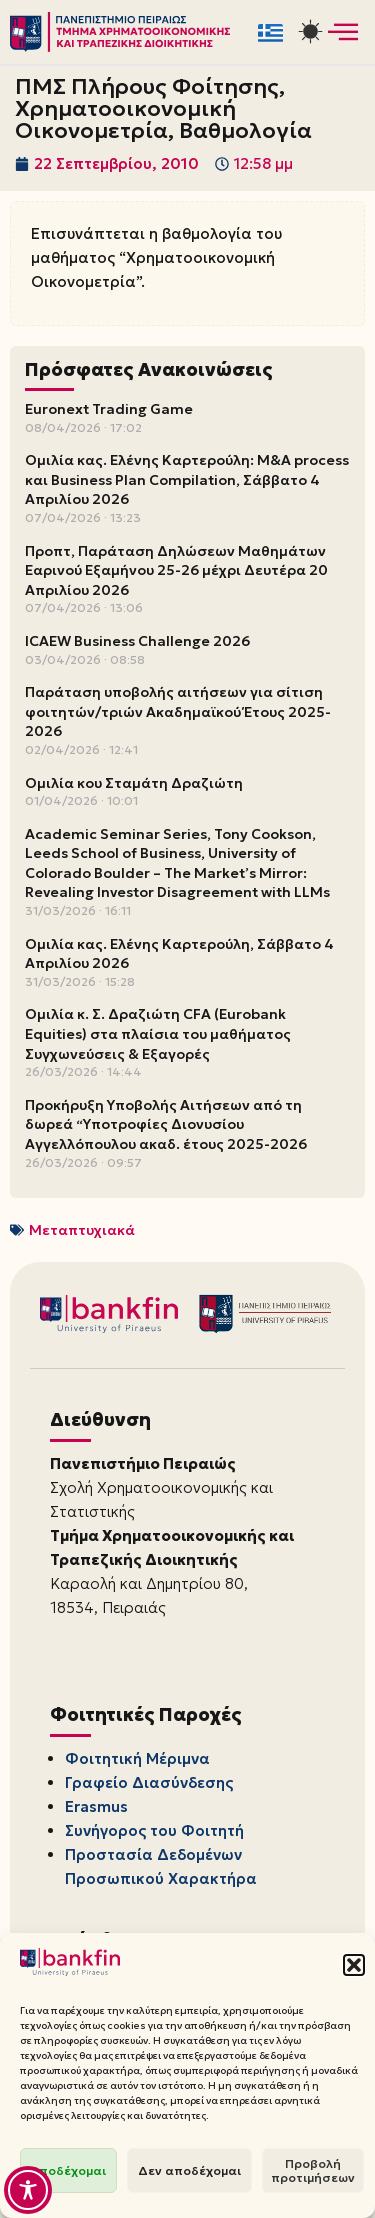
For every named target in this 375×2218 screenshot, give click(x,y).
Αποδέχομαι (68, 2170)
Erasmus (96, 1806)
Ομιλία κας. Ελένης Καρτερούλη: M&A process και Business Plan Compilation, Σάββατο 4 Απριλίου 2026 (187, 479)
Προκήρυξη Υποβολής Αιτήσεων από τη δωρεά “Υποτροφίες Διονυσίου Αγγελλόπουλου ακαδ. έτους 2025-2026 (166, 1124)
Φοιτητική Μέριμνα (137, 1758)
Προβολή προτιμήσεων (313, 2170)
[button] (354, 1965)
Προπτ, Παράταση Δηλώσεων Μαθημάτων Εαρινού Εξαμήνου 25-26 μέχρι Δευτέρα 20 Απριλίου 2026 (176, 570)
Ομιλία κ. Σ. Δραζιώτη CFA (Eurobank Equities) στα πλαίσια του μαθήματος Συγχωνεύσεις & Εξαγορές (158, 1033)
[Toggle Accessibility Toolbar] (28, 2190)
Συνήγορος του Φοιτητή (154, 1830)
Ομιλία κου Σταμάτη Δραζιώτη (134, 783)
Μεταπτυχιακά (82, 1230)
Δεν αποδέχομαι (189, 2170)
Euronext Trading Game (109, 409)
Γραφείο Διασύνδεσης (149, 1782)
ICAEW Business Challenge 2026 (137, 641)
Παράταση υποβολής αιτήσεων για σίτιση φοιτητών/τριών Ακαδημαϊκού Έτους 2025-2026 (178, 711)
